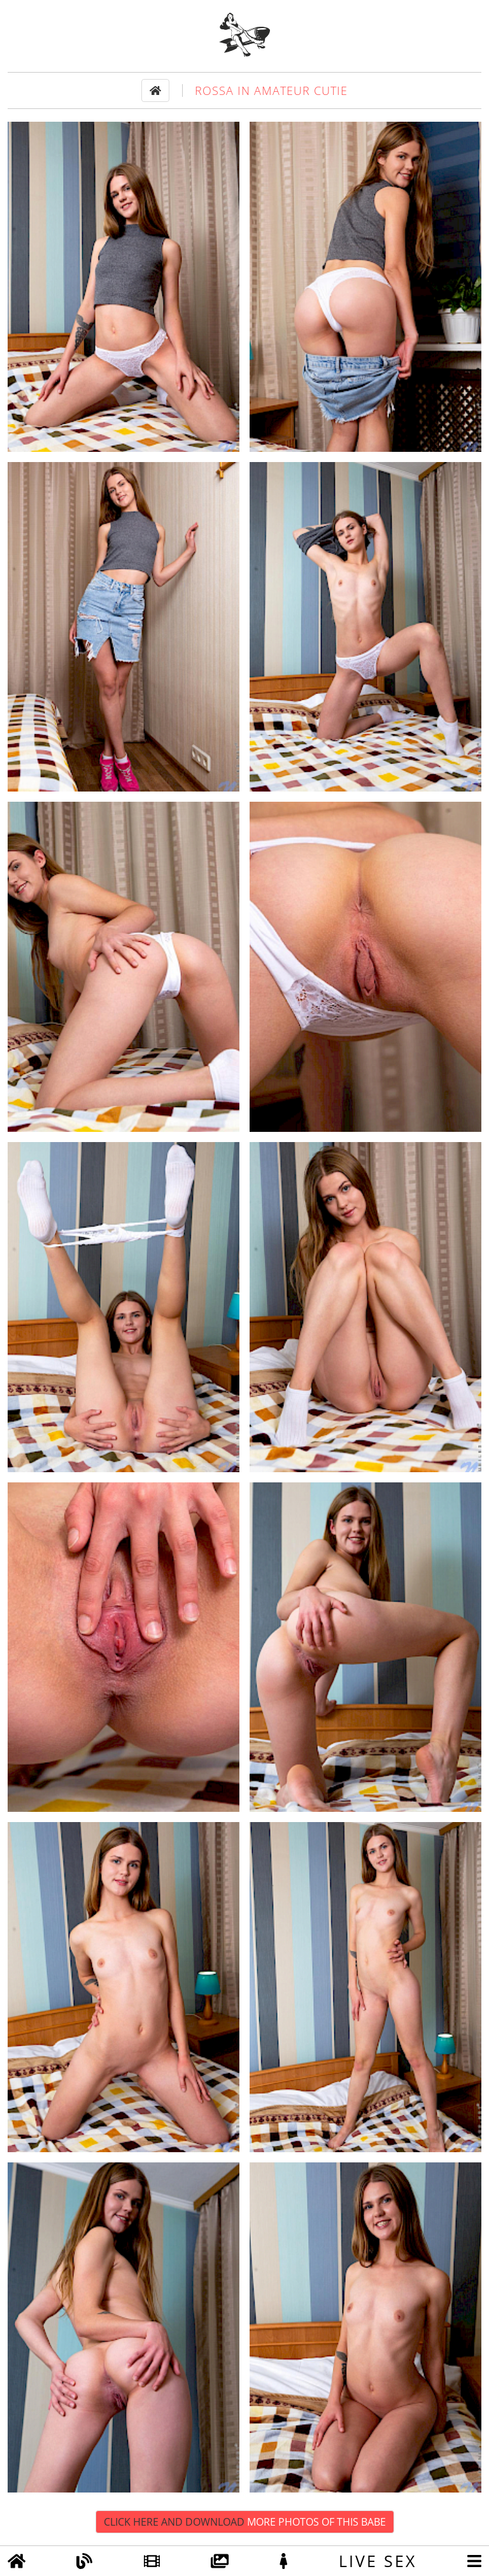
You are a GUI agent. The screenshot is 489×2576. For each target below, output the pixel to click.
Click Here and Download (245, 2522)
